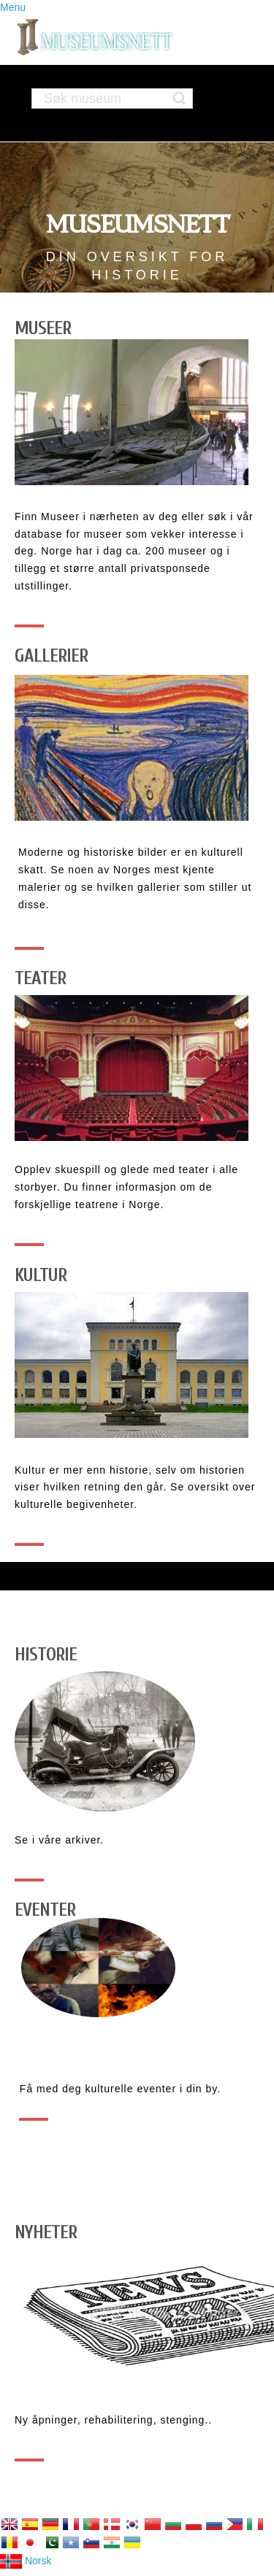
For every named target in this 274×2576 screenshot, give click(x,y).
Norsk (25, 2561)
